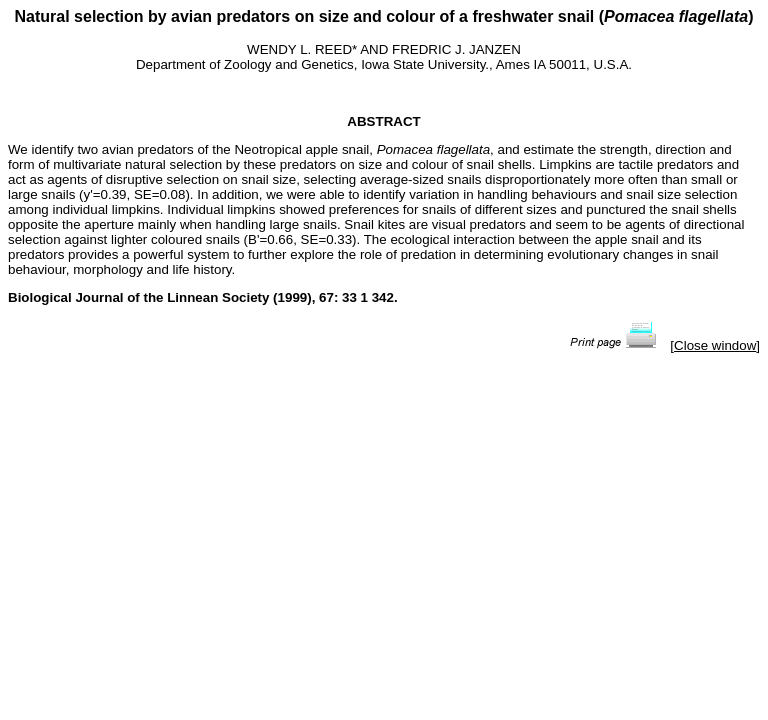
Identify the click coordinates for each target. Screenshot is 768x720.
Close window (715, 345)
